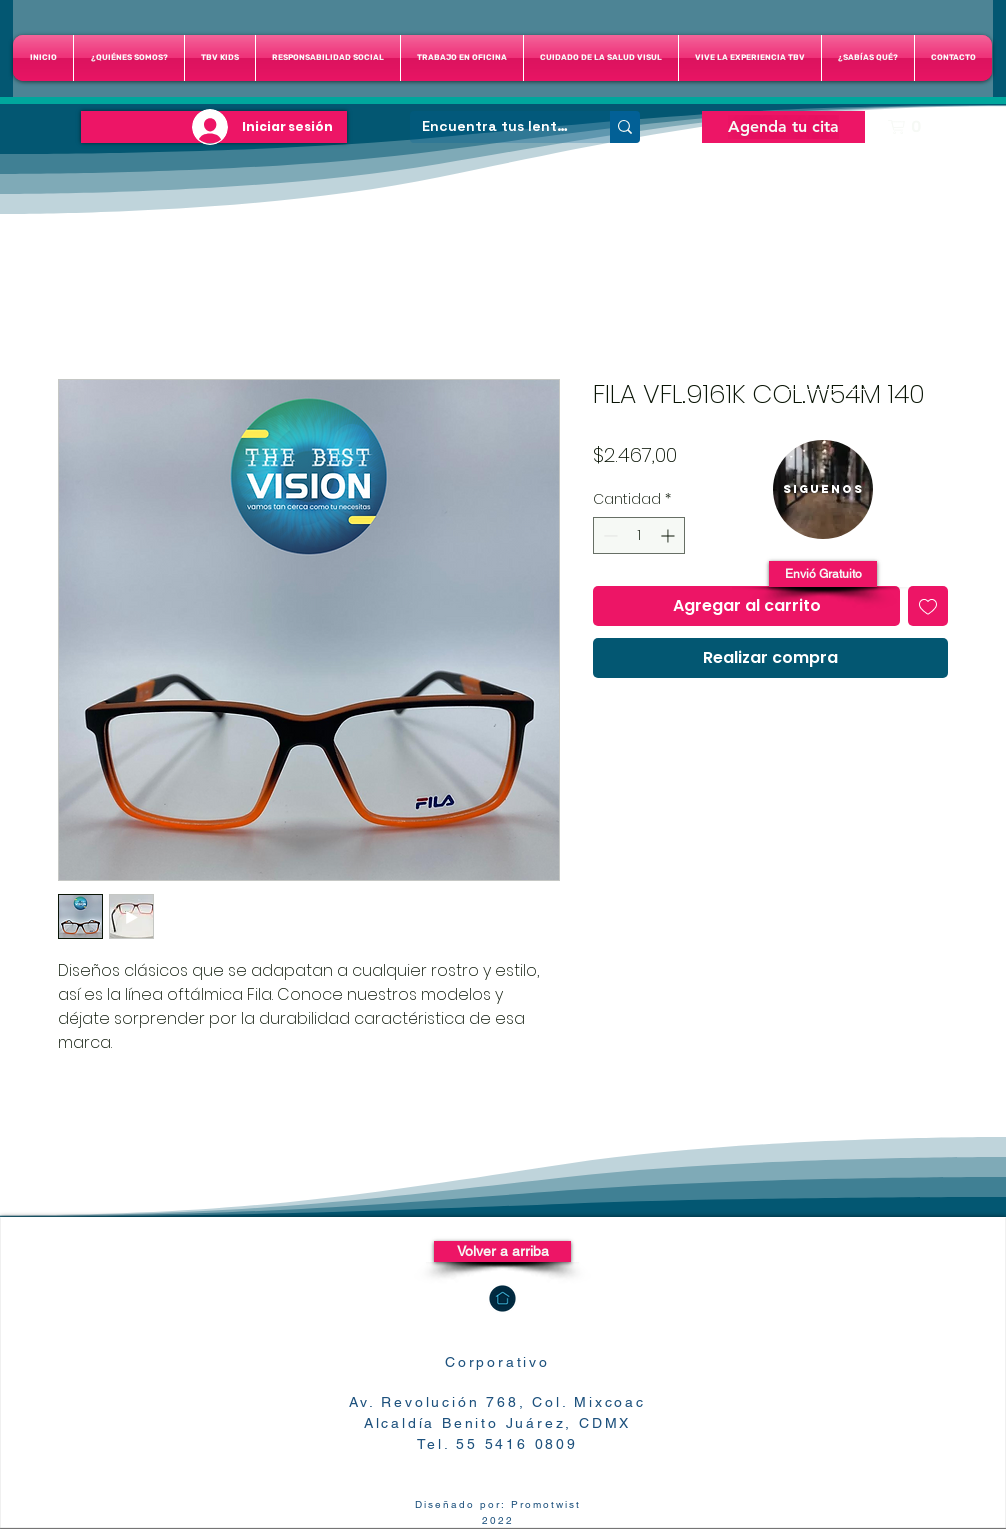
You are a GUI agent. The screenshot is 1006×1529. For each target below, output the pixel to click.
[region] (823, 489)
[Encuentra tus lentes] (495, 127)
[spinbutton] (639, 535)
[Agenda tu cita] (783, 127)
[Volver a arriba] (502, 1251)
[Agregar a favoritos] (928, 606)
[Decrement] (608, 535)
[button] (601, 58)
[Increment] (669, 535)
